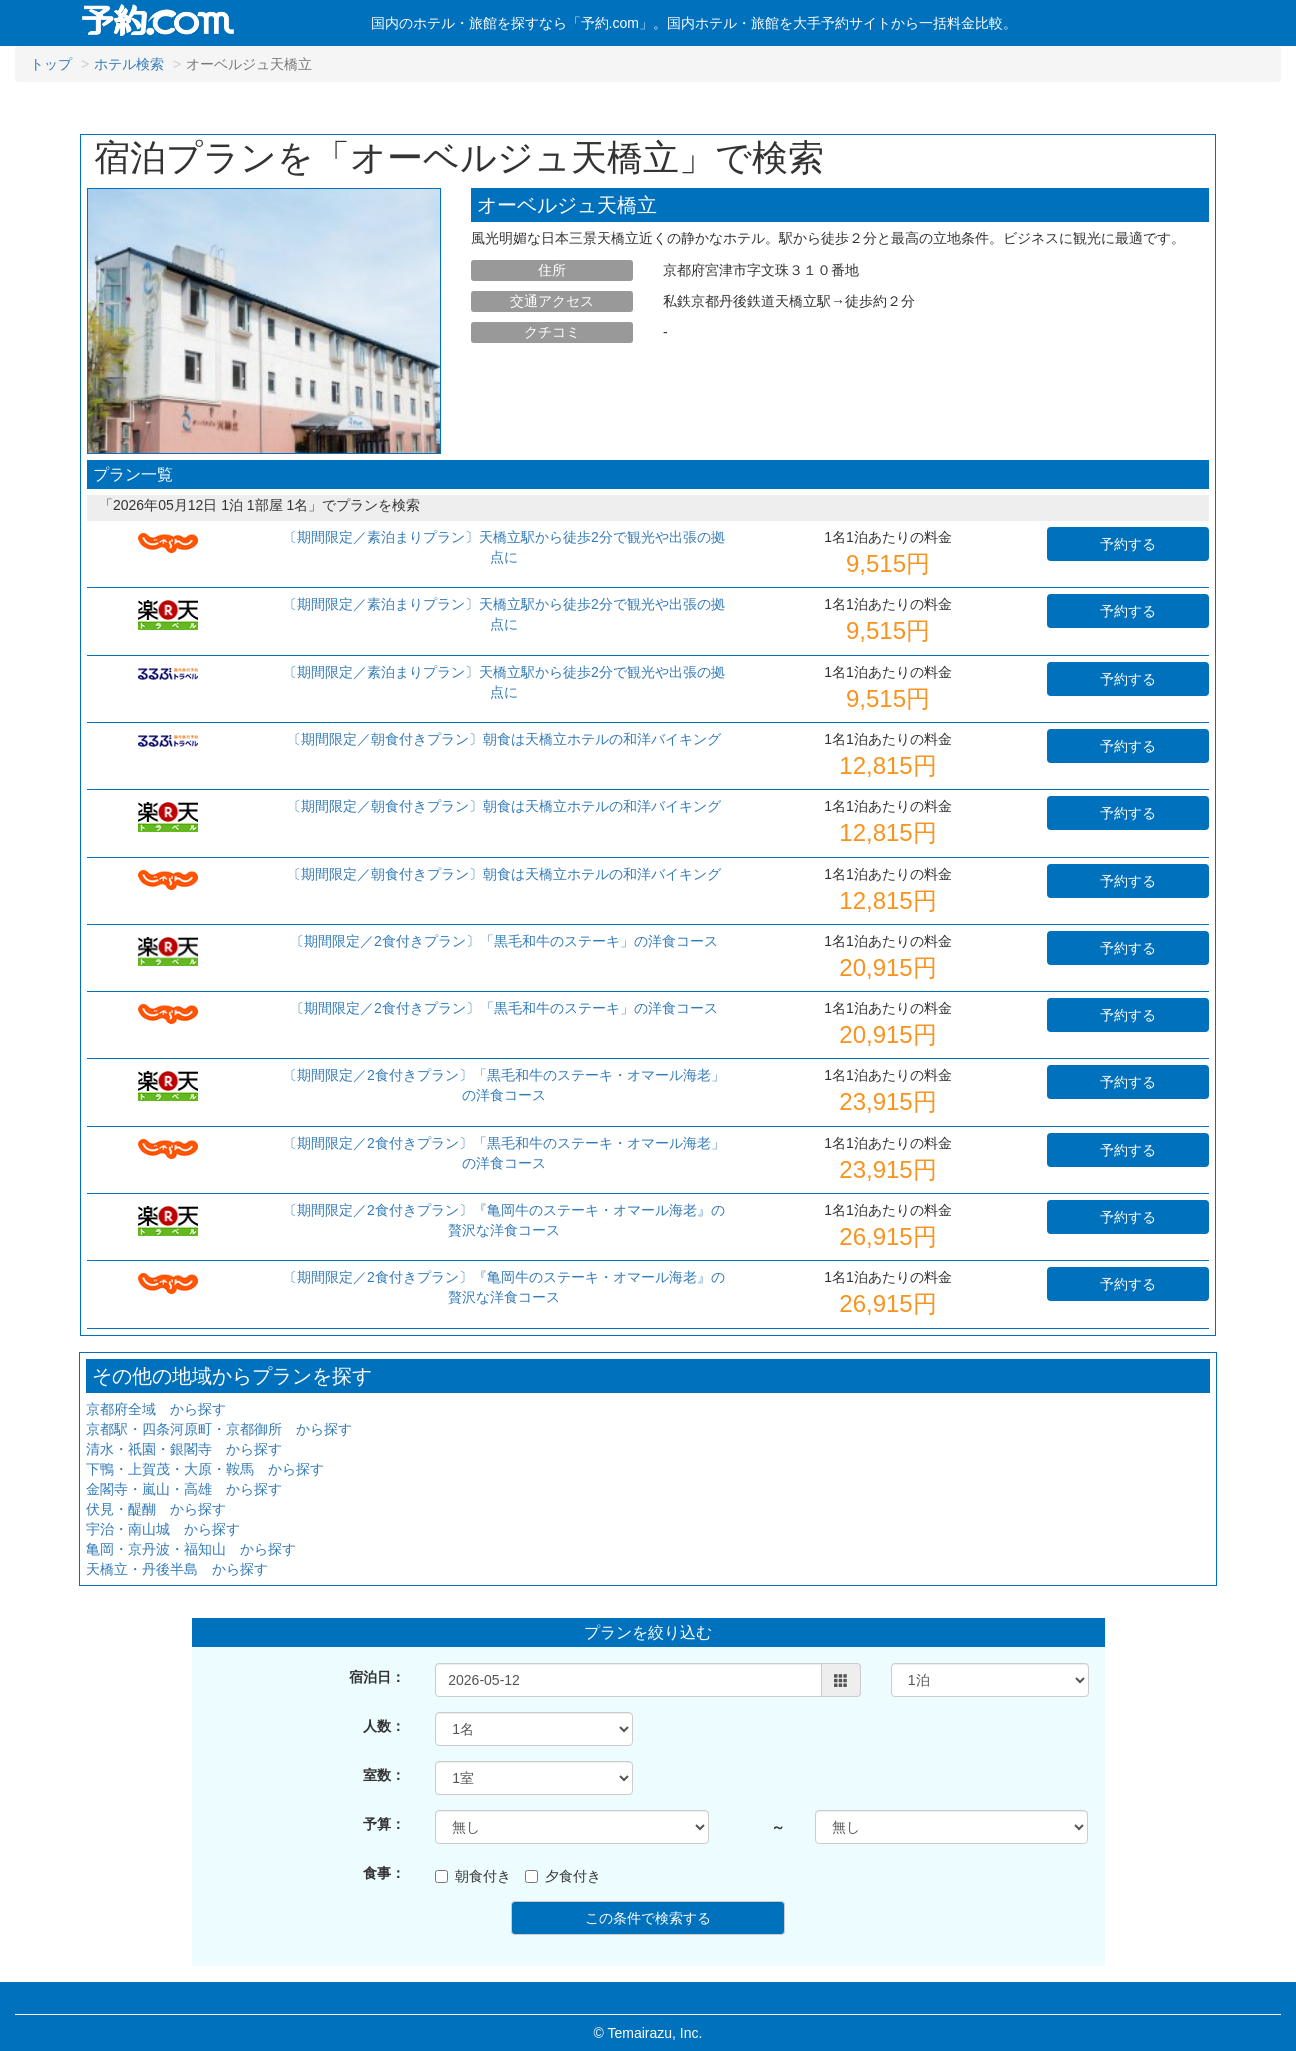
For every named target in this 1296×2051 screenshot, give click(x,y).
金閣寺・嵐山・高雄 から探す (184, 1489)
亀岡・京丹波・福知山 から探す (191, 1549)
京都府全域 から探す (156, 1409)
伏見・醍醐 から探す (156, 1509)
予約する (1128, 544)
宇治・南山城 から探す (163, 1529)
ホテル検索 (129, 64)
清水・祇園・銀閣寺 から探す (184, 1449)
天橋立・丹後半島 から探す (177, 1569)
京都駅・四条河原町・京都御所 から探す (219, 1429)
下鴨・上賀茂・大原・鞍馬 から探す (205, 1469)
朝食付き (473, 1876)
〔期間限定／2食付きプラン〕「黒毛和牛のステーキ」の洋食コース (504, 941)
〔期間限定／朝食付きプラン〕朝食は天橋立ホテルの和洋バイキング (504, 739)
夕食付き (563, 1876)
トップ (51, 64)
